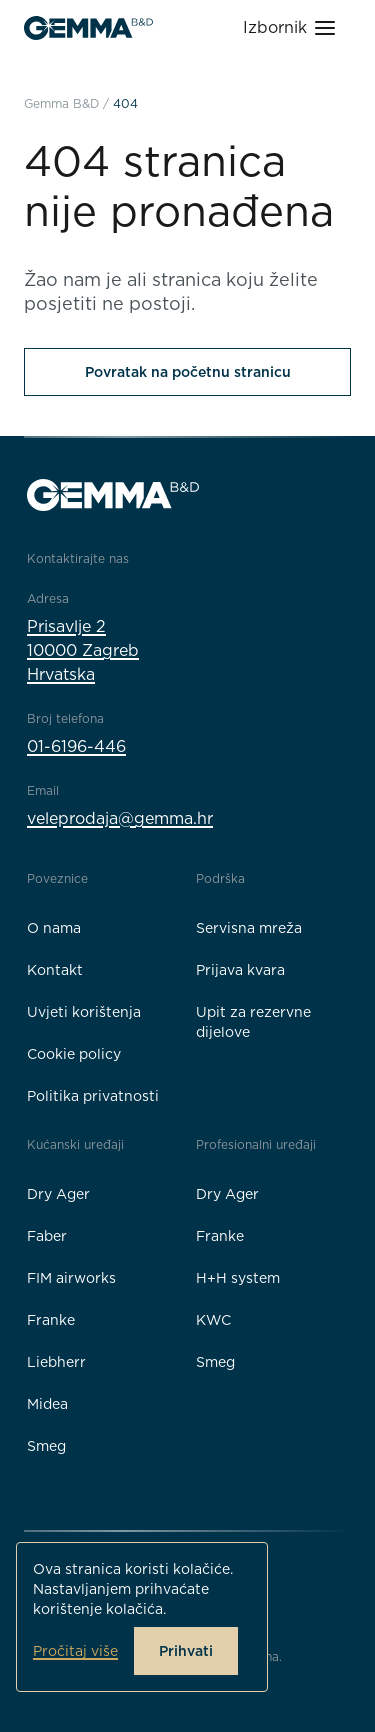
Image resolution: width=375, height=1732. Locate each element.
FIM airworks (71, 1278)
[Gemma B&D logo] (88, 28)
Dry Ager (58, 1194)
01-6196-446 (76, 746)
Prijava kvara (240, 970)
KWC (213, 1320)
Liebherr (56, 1362)
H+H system (238, 1278)
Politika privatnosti (93, 1096)
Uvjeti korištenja (84, 1012)
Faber (47, 1236)
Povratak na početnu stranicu (188, 372)
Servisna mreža (249, 928)
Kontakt (55, 970)
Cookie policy (74, 1054)
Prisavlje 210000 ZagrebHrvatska (83, 650)
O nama (54, 928)
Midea (47, 1404)
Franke (51, 1320)
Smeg (46, 1446)
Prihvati (186, 1651)
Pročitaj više (75, 1651)
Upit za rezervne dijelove (253, 1022)
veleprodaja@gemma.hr (120, 818)
